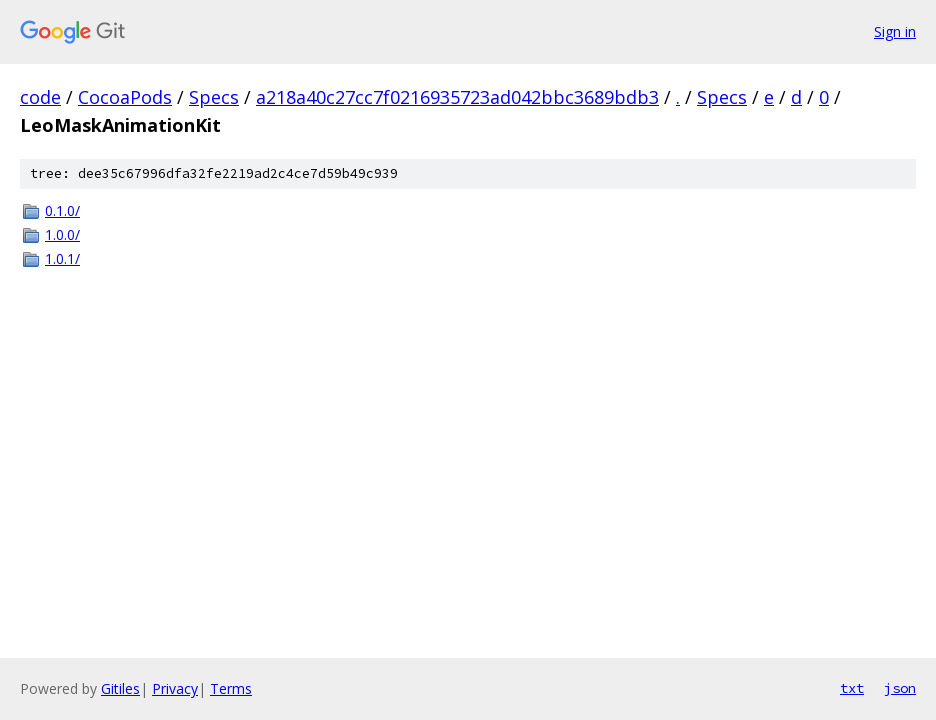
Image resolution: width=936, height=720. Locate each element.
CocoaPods (125, 97)
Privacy (175, 688)
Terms (231, 688)
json (900, 688)
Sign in (895, 31)
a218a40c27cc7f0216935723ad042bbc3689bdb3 (457, 97)
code (40, 97)
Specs (214, 97)
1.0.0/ (62, 234)
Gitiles (120, 688)
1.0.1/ (62, 258)
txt (852, 688)
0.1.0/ (62, 210)
